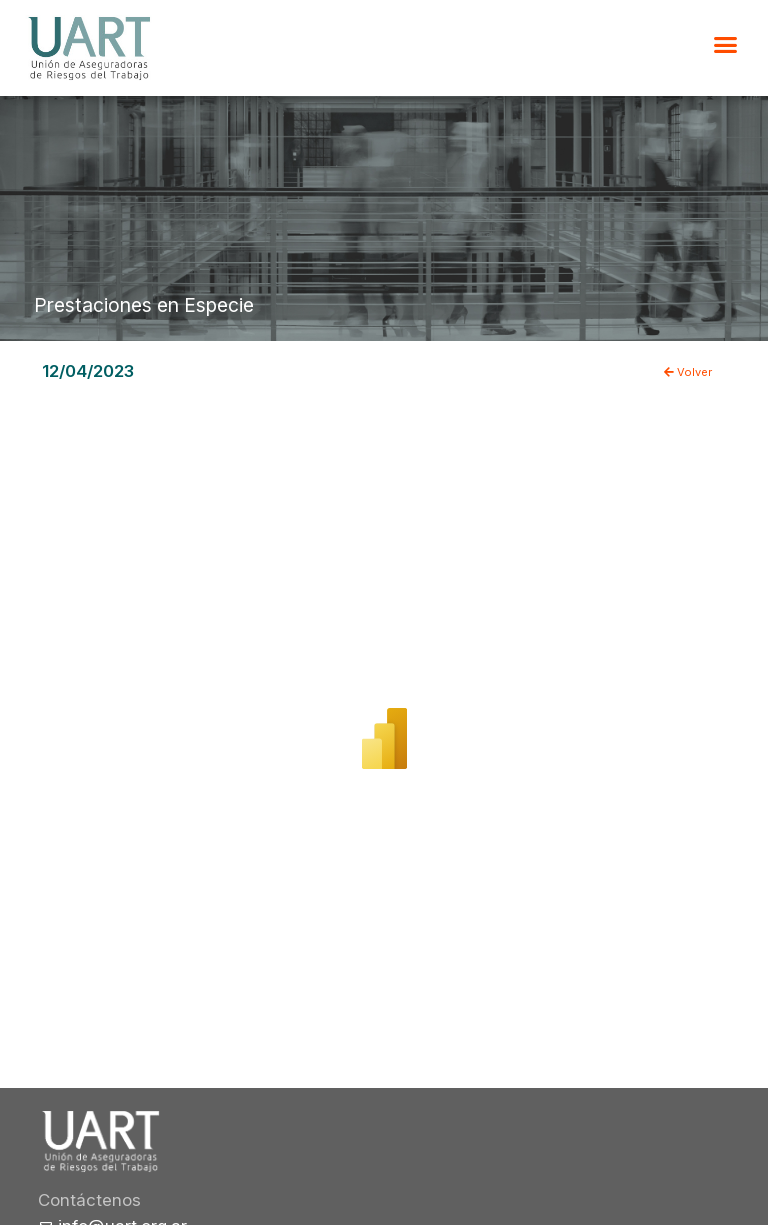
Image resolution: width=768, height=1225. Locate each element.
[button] (726, 45)
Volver (688, 372)
